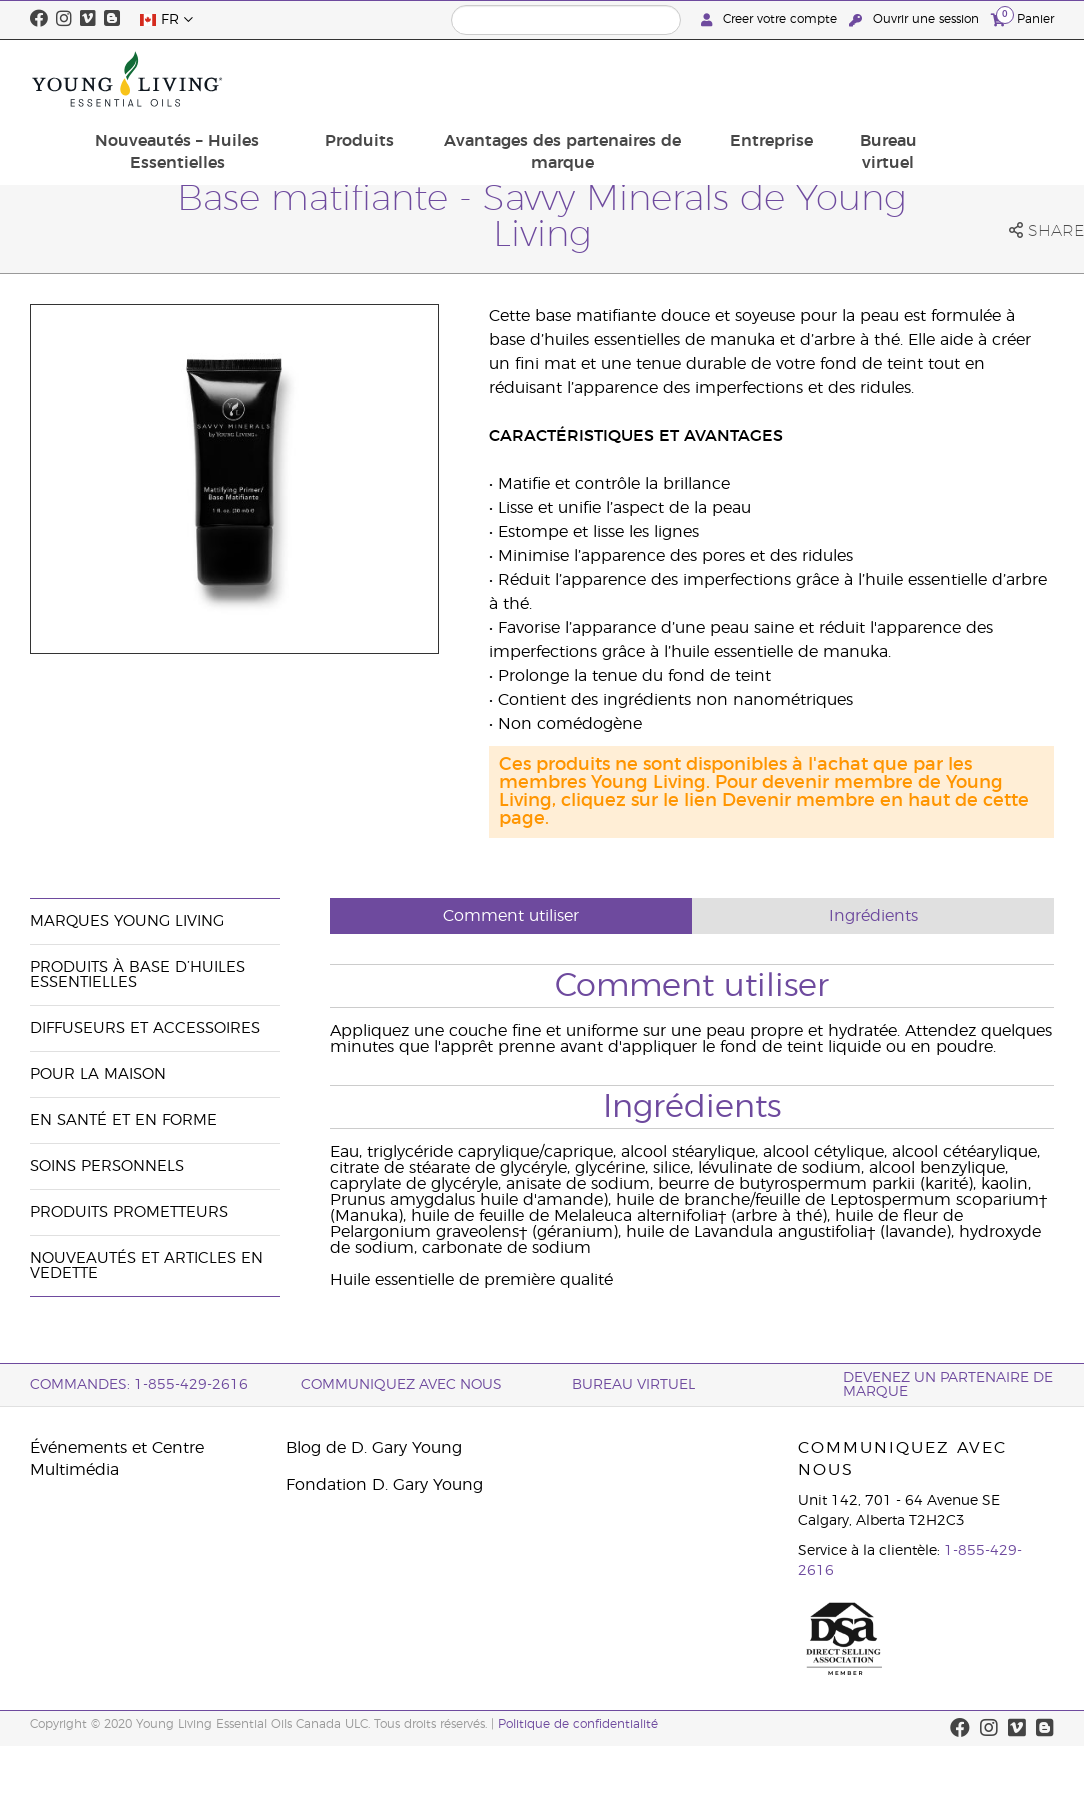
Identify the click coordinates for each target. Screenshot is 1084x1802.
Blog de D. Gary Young (374, 1448)
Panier (1022, 18)
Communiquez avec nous (401, 1385)
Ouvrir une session (916, 19)
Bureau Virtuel (633, 1385)
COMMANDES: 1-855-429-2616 (139, 1385)
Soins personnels (107, 1166)
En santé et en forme (123, 1120)
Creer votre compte (771, 19)
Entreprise (891, 68)
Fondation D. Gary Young (384, 1485)
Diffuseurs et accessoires (145, 1028)
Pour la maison (98, 1074)
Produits (515, 68)
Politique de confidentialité (578, 1724)
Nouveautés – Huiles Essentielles (350, 79)
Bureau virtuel (996, 79)
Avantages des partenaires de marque (700, 79)
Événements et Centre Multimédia (117, 1459)
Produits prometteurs (129, 1212)
